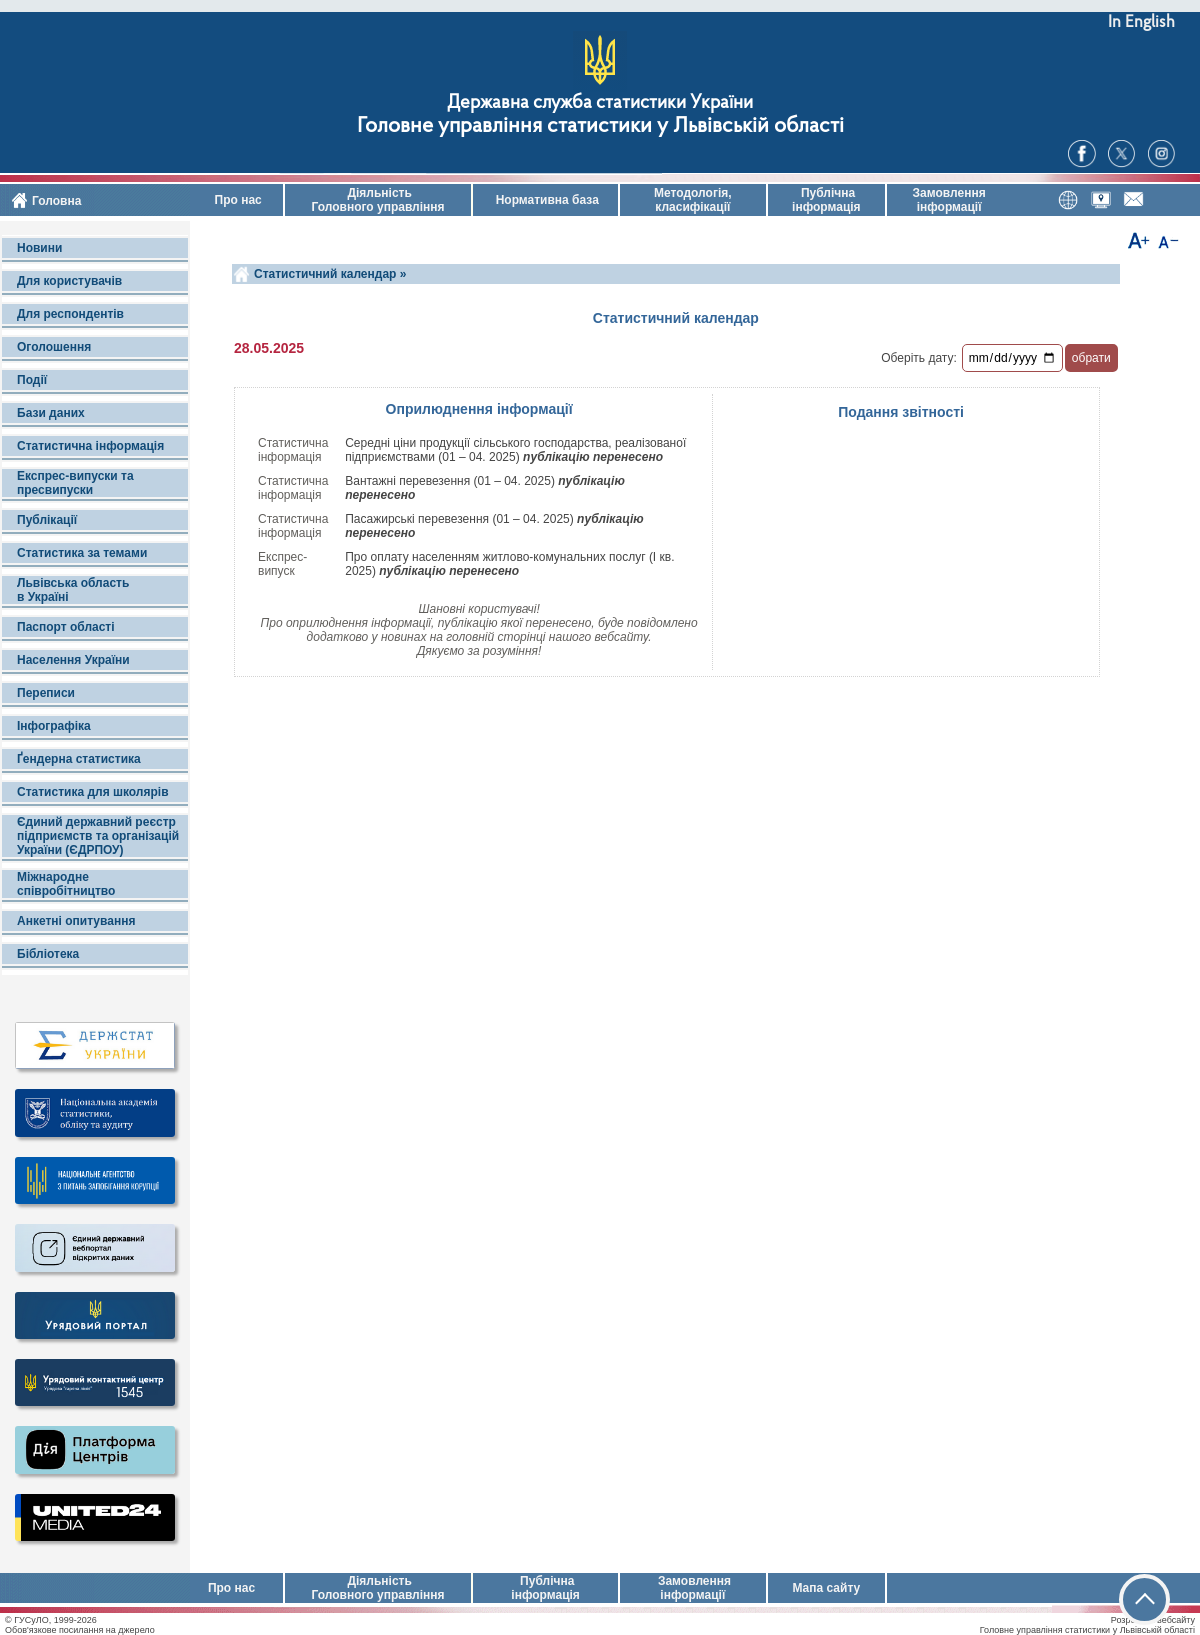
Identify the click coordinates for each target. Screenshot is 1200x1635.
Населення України (73, 660)
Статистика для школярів (93, 792)
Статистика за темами (82, 553)
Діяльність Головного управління (377, 200)
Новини (39, 248)
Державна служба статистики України (600, 103)
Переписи (46, 693)
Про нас (236, 200)
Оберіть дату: (919, 358)
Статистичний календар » (330, 274)
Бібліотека (48, 954)
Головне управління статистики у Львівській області (600, 126)
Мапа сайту (826, 1588)
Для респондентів (70, 314)
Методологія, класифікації (693, 200)
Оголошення (54, 347)
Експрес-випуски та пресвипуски (75, 483)
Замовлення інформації (949, 200)
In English (1141, 22)
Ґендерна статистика (79, 759)
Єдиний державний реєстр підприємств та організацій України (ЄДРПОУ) (98, 836)
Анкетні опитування (76, 921)
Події (32, 380)
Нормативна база (545, 200)
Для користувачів (69, 281)
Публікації (47, 520)
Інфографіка (54, 726)
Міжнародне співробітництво (66, 884)
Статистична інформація (90, 446)
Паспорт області (66, 627)
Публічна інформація (826, 200)
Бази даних (51, 413)
